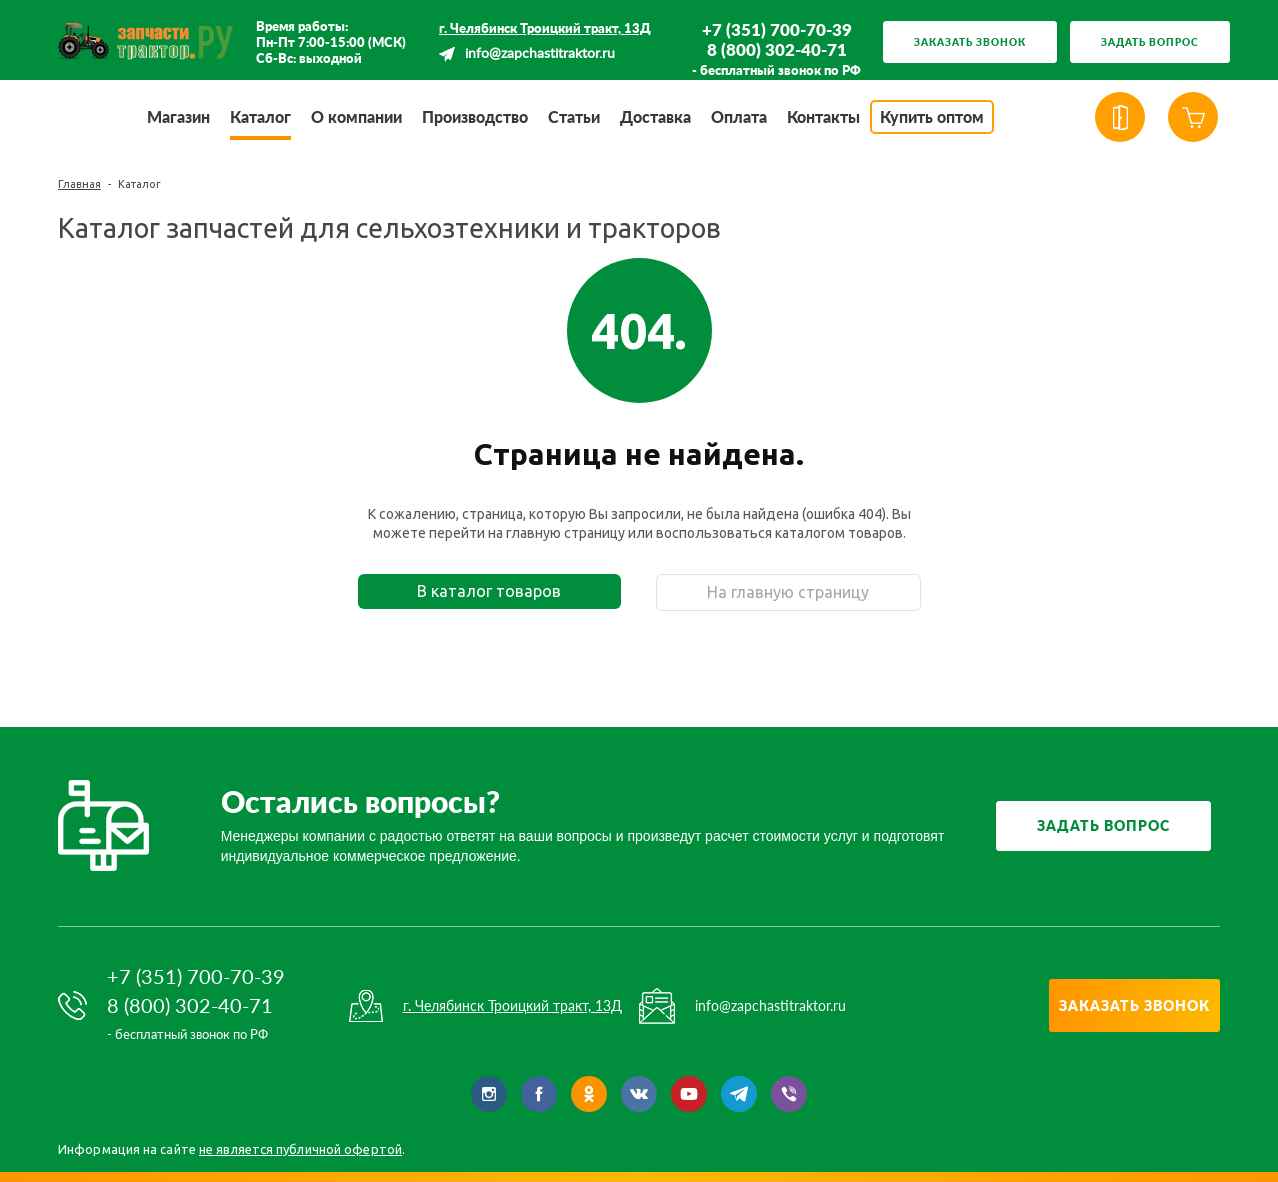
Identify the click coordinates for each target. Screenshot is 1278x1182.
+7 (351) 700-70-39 (777, 30)
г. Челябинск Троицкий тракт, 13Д (545, 28)
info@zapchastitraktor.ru (540, 54)
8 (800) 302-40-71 (777, 50)
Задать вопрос (1150, 42)
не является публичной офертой (300, 1149)
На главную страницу (788, 592)
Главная (79, 184)
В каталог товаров (489, 591)
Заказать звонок (970, 42)
